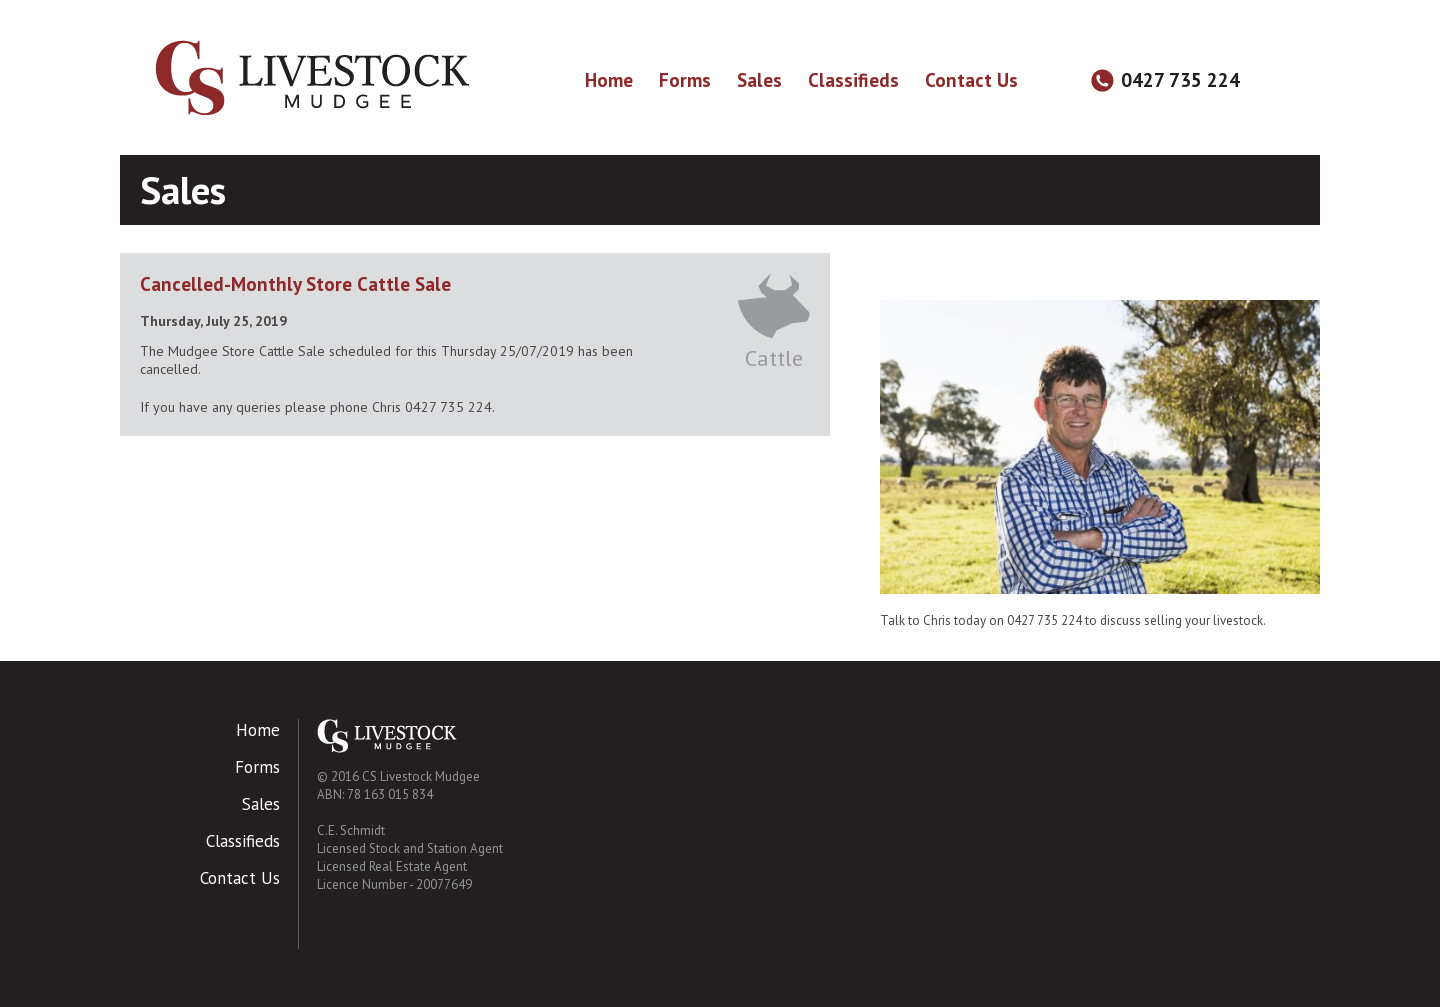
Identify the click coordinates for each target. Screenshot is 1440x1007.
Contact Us (971, 80)
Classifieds (853, 80)
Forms (685, 80)
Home (609, 80)
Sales (759, 80)
